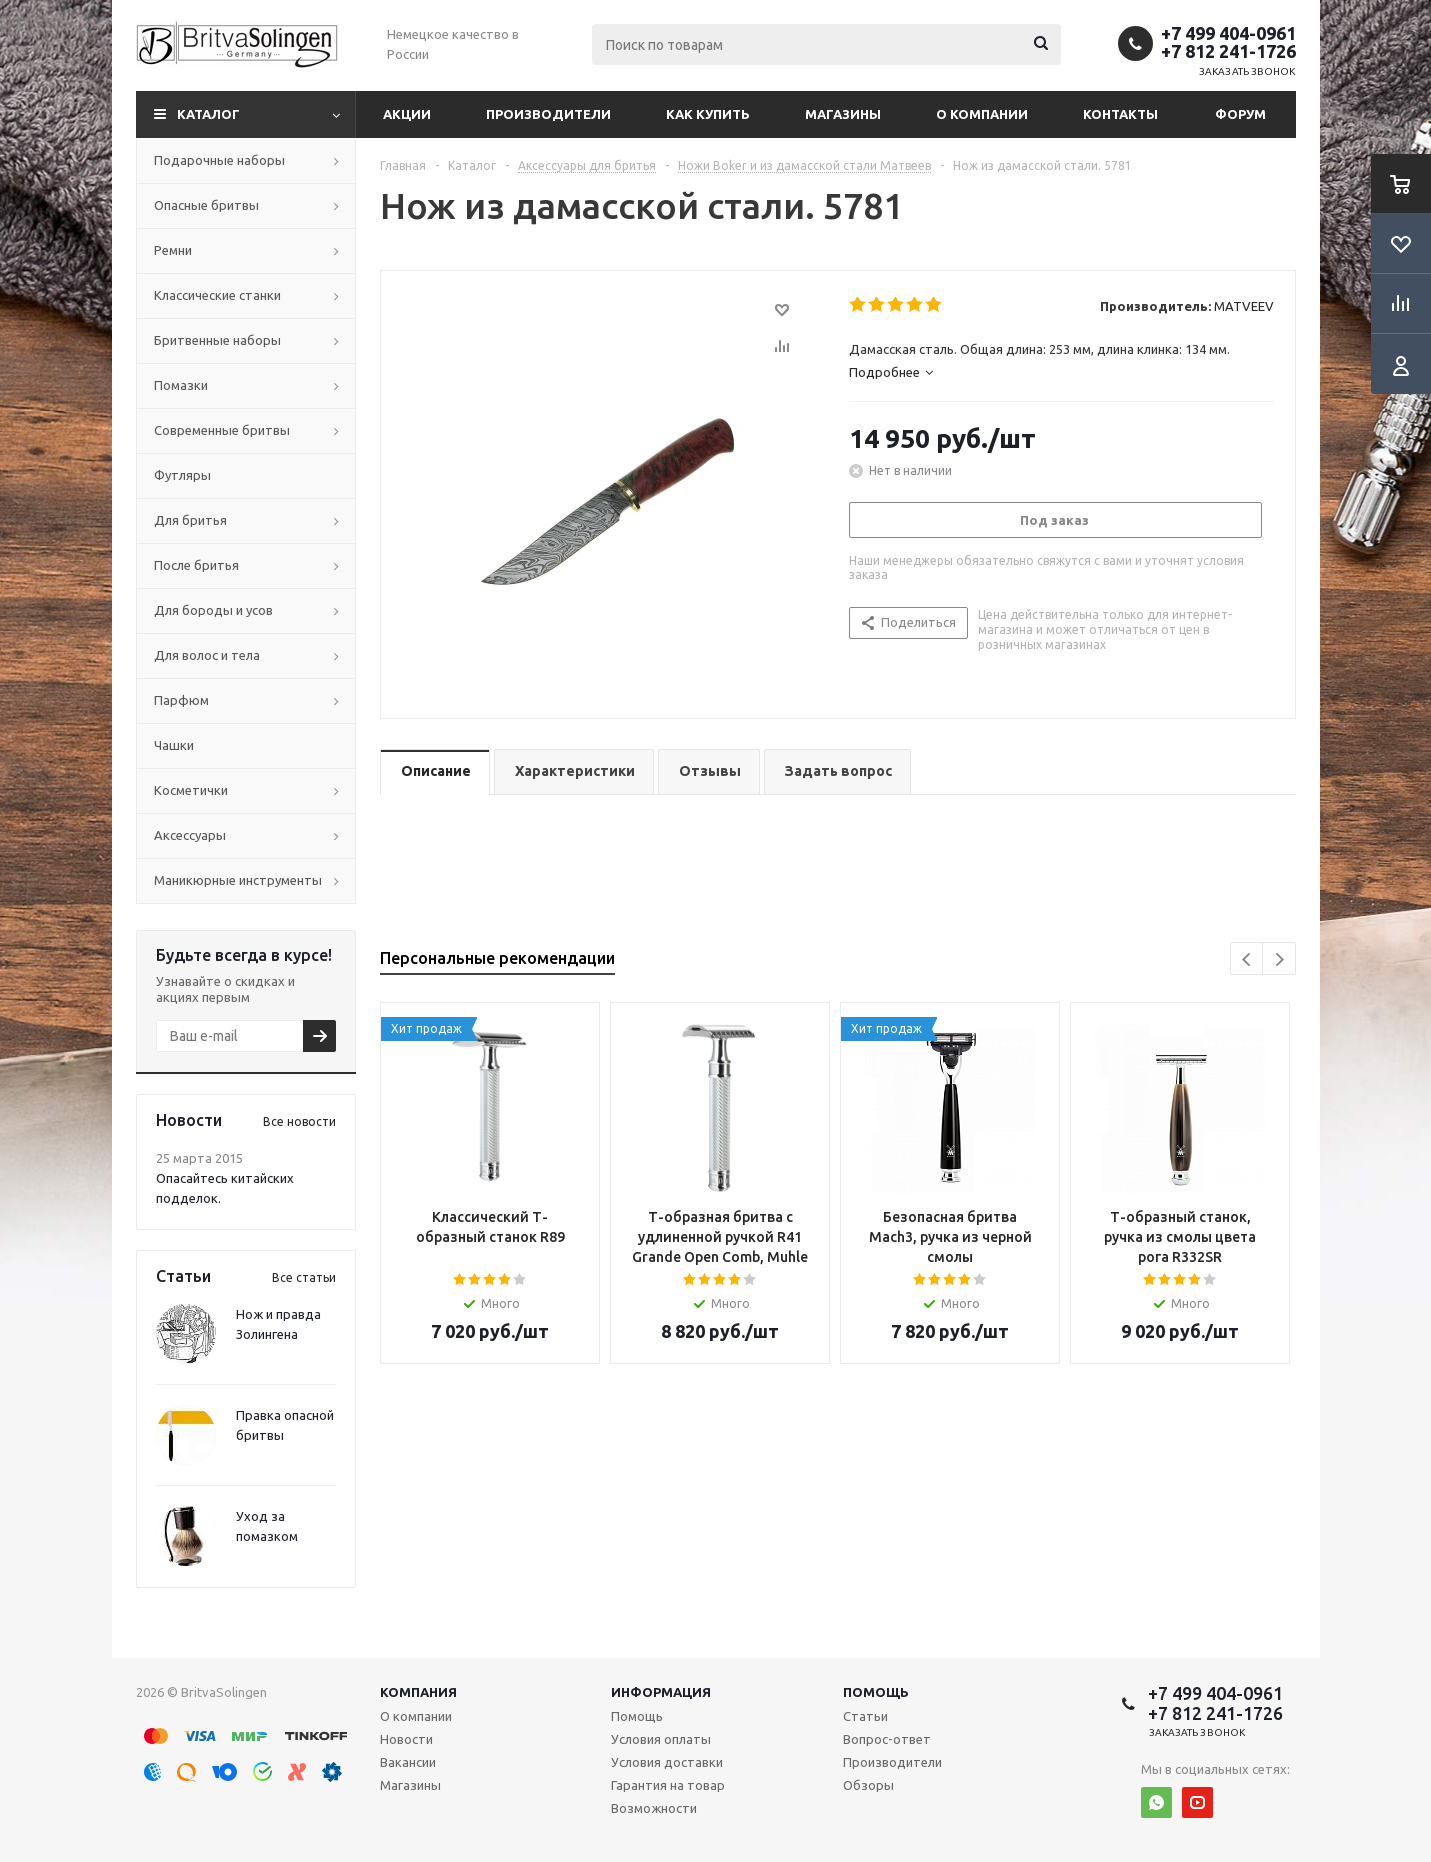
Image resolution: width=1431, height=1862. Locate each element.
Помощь (876, 1692)
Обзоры (868, 1785)
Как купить (708, 114)
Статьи (865, 1716)
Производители (548, 114)
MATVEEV (1244, 306)
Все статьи (304, 1277)
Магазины (843, 114)
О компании (982, 114)
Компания (418, 1692)
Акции (407, 114)
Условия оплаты (661, 1739)
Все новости (299, 1121)
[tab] (1061, 372)
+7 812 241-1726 (1228, 51)
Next (1279, 959)
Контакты (1120, 114)
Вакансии (408, 1762)
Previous (1247, 959)
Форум (1240, 114)
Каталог (208, 114)
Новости (406, 1739)
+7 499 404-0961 (1228, 33)
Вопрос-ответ (887, 1739)
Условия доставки (667, 1762)
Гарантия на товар (668, 1785)
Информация (661, 1692)
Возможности (654, 1808)
